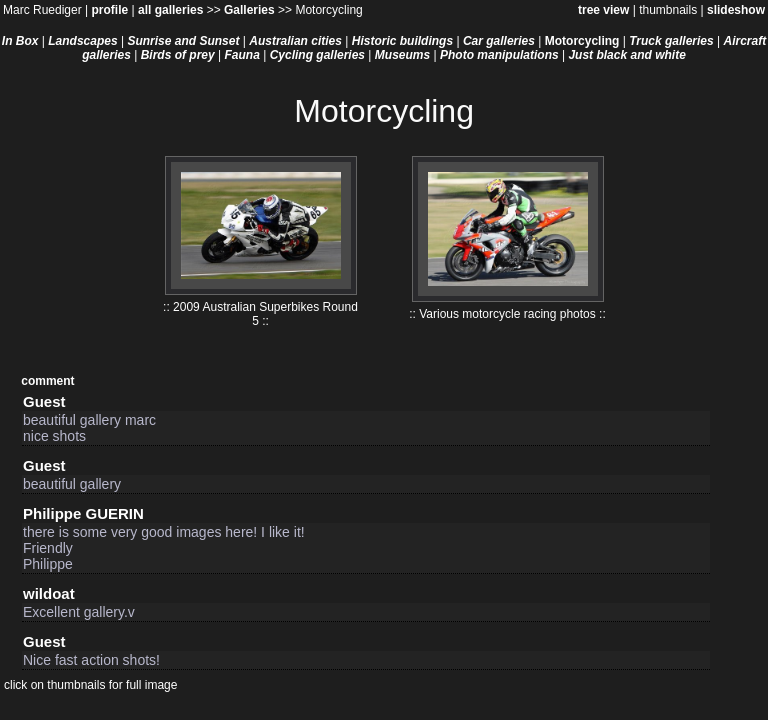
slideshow (736, 10)
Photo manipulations (499, 55)
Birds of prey (178, 55)
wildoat (49, 593)
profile (109, 10)
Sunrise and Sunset (183, 41)
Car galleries (499, 41)
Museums (402, 55)
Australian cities (295, 41)
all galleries (170, 10)
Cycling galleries (317, 55)
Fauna (242, 55)
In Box (20, 41)
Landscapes (82, 41)
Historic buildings (402, 41)
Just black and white (626, 55)
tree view (603, 10)
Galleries (249, 10)
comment (47, 381)
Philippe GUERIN (83, 513)
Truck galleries (671, 41)
